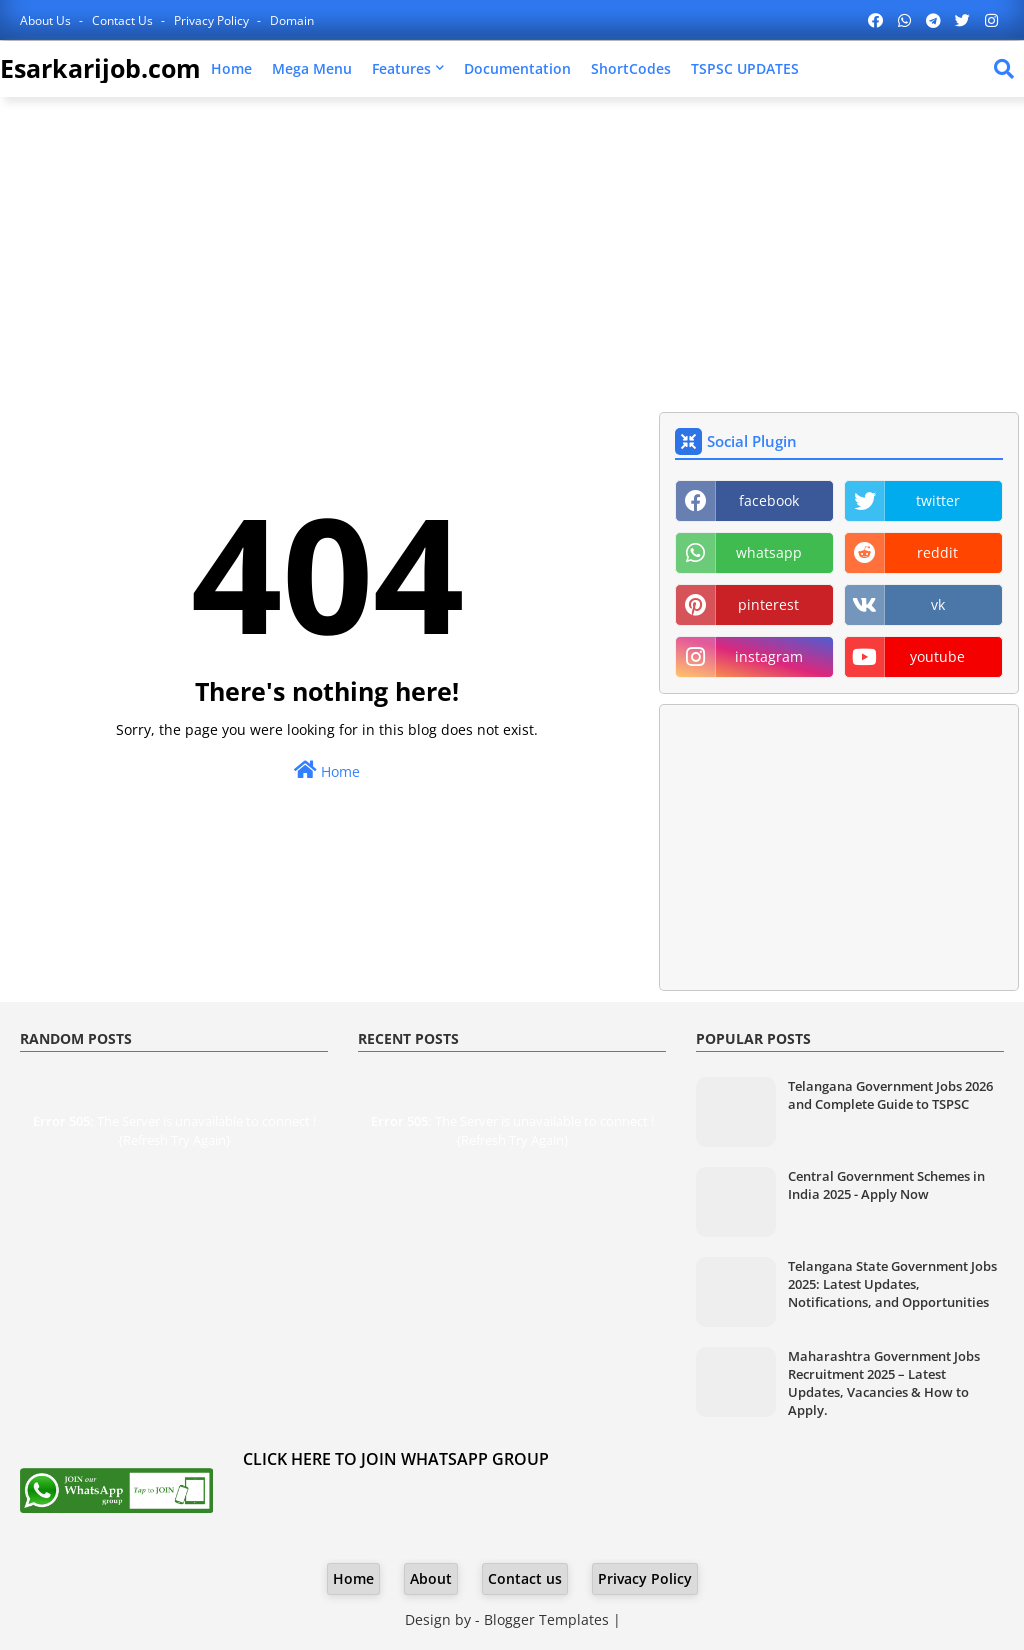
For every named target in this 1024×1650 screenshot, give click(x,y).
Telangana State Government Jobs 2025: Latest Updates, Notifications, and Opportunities (892, 1284)
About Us (47, 20)
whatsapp (769, 552)
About (431, 1578)
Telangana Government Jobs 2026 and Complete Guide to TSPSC (890, 1095)
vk (938, 604)
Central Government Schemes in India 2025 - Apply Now (886, 1185)
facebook (769, 500)
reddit (937, 552)
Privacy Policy (213, 20)
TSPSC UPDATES (745, 68)
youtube (937, 656)
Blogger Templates (546, 1619)
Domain (292, 20)
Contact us (124, 20)
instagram (769, 656)
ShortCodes (631, 68)
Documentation (517, 68)
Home (231, 68)
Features (401, 68)
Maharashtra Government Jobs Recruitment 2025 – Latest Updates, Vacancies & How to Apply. (884, 1383)
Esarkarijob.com (100, 68)
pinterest (768, 604)
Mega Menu (312, 68)
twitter (938, 500)
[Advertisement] (512, 257)
